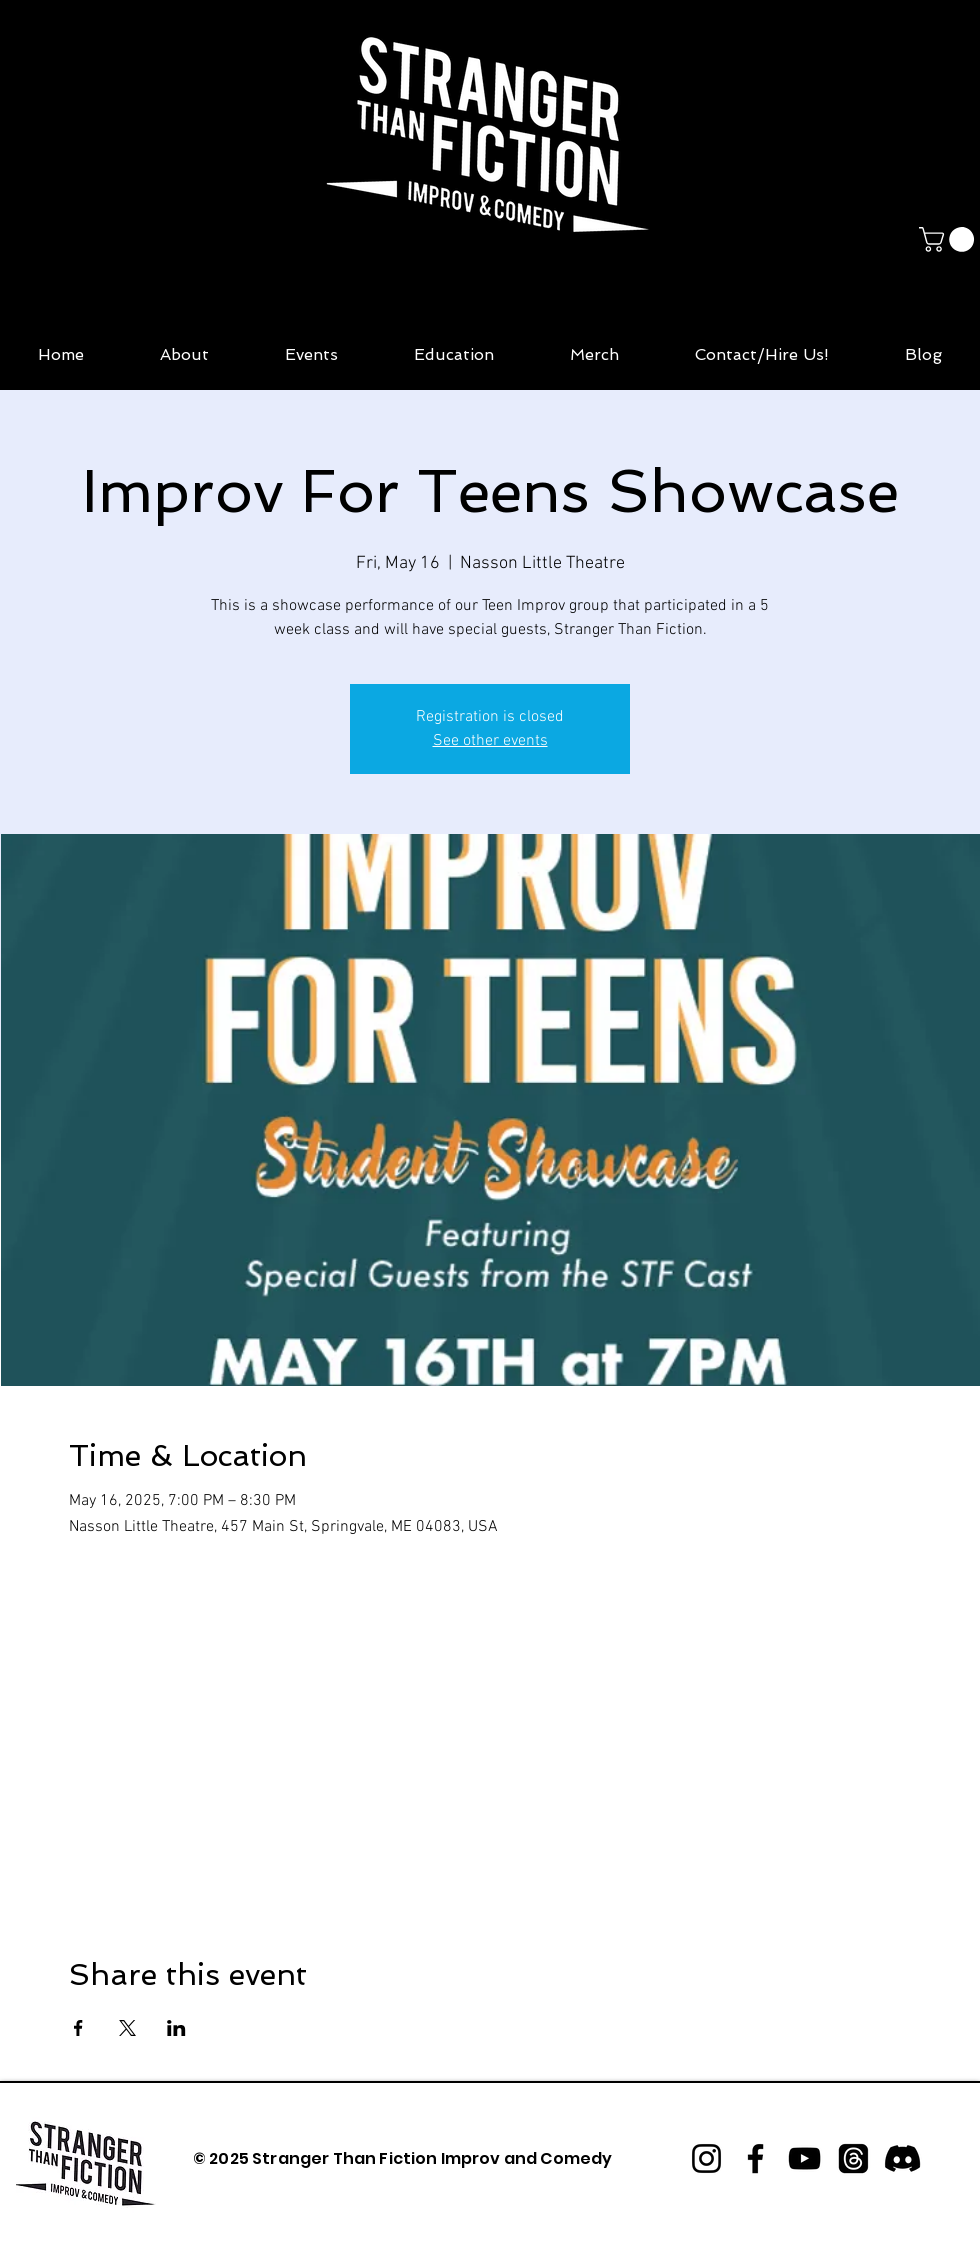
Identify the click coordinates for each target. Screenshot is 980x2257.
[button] (949, 239)
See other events (490, 741)
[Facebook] (755, 2158)
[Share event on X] (127, 2028)
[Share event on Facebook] (78, 2028)
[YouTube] (804, 2158)
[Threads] (853, 2158)
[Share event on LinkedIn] (176, 2028)
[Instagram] (706, 2158)
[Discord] (902, 2158)
